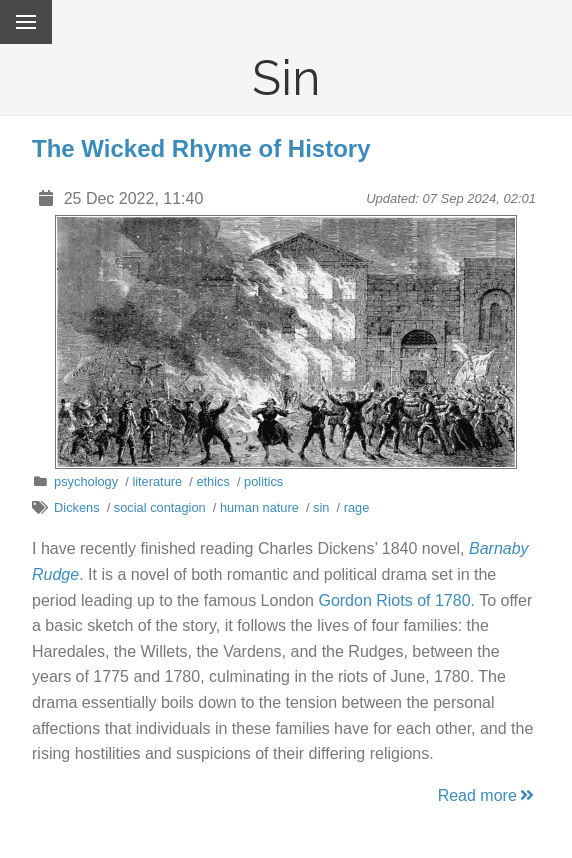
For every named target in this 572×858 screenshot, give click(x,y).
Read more (487, 795)
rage (357, 507)
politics (263, 481)
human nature (259, 507)
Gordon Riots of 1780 (394, 600)
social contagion (160, 507)
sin (321, 507)
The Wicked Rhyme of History (201, 148)
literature (157, 481)
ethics (212, 481)
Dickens (77, 507)
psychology (86, 481)
